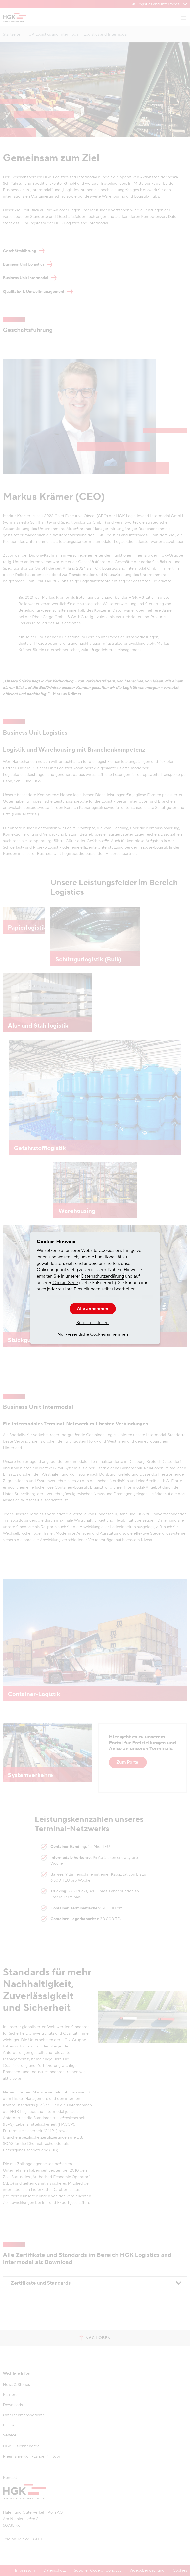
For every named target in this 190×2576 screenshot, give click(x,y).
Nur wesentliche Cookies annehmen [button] (92, 1334)
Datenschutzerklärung (102, 1276)
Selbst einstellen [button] (92, 1323)
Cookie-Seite (65, 1283)
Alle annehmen (92, 1308)
